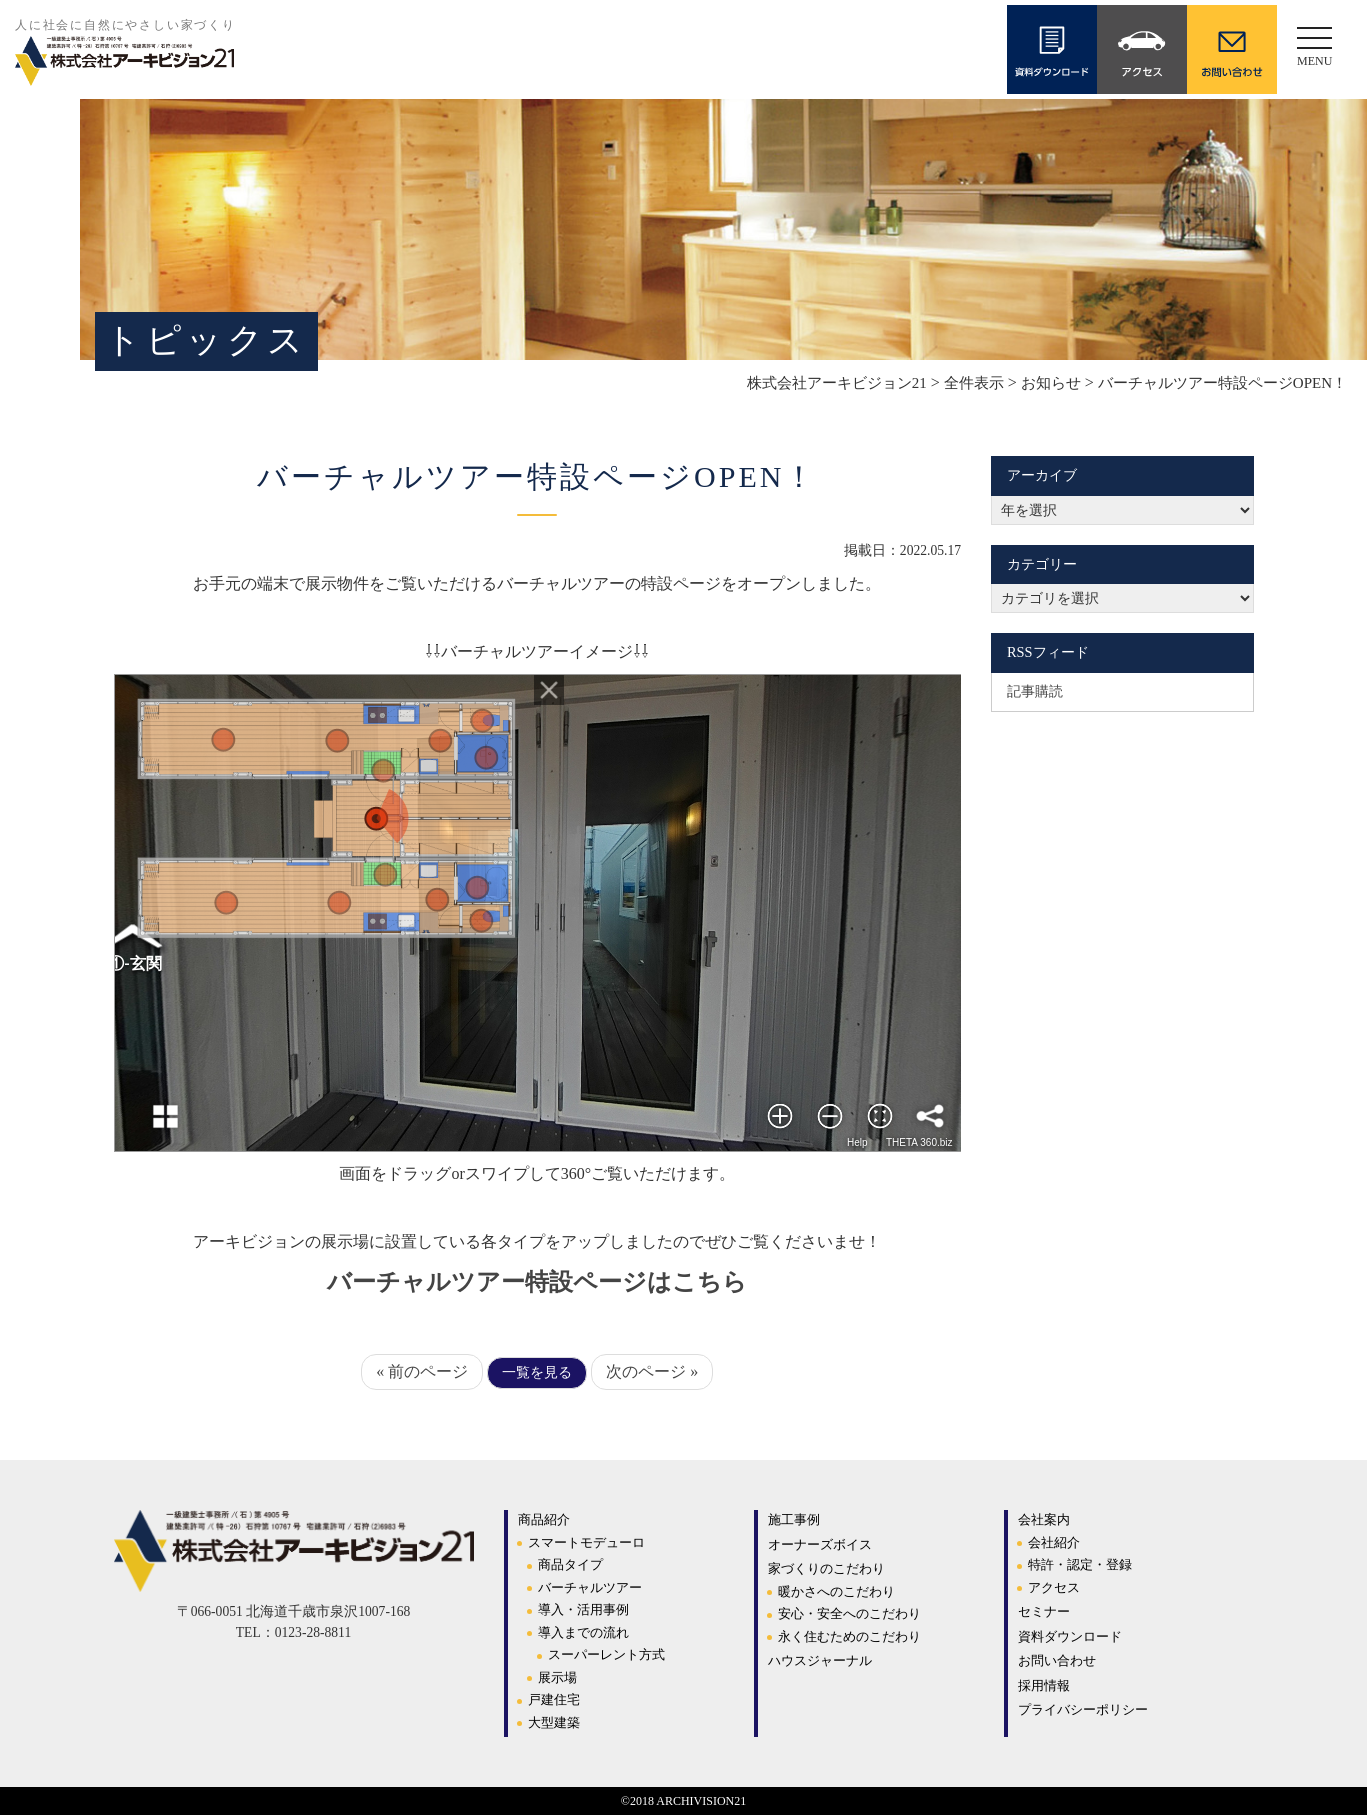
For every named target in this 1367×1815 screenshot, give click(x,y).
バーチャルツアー (590, 1587)
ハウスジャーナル (820, 1660)
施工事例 (794, 1519)
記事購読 (1035, 691)
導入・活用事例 (583, 1609)
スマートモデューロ (586, 1542)
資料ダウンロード (1070, 1636)
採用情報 (1044, 1685)
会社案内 (1044, 1519)
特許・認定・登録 (1080, 1564)
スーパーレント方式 (606, 1654)
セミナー (1044, 1611)
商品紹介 (544, 1519)
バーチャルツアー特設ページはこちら (537, 1282)
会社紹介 (1054, 1542)
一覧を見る (537, 1372)
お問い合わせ (1057, 1660)
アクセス (1054, 1587)
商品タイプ (570, 1564)
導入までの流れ (583, 1632)
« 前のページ (422, 1371)
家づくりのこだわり (826, 1568)
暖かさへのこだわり (836, 1591)
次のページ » (652, 1371)
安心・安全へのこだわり (849, 1613)
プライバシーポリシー (1083, 1709)
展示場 (557, 1677)
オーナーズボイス (820, 1544)
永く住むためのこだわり (849, 1636)
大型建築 (554, 1722)
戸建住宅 (554, 1699)
